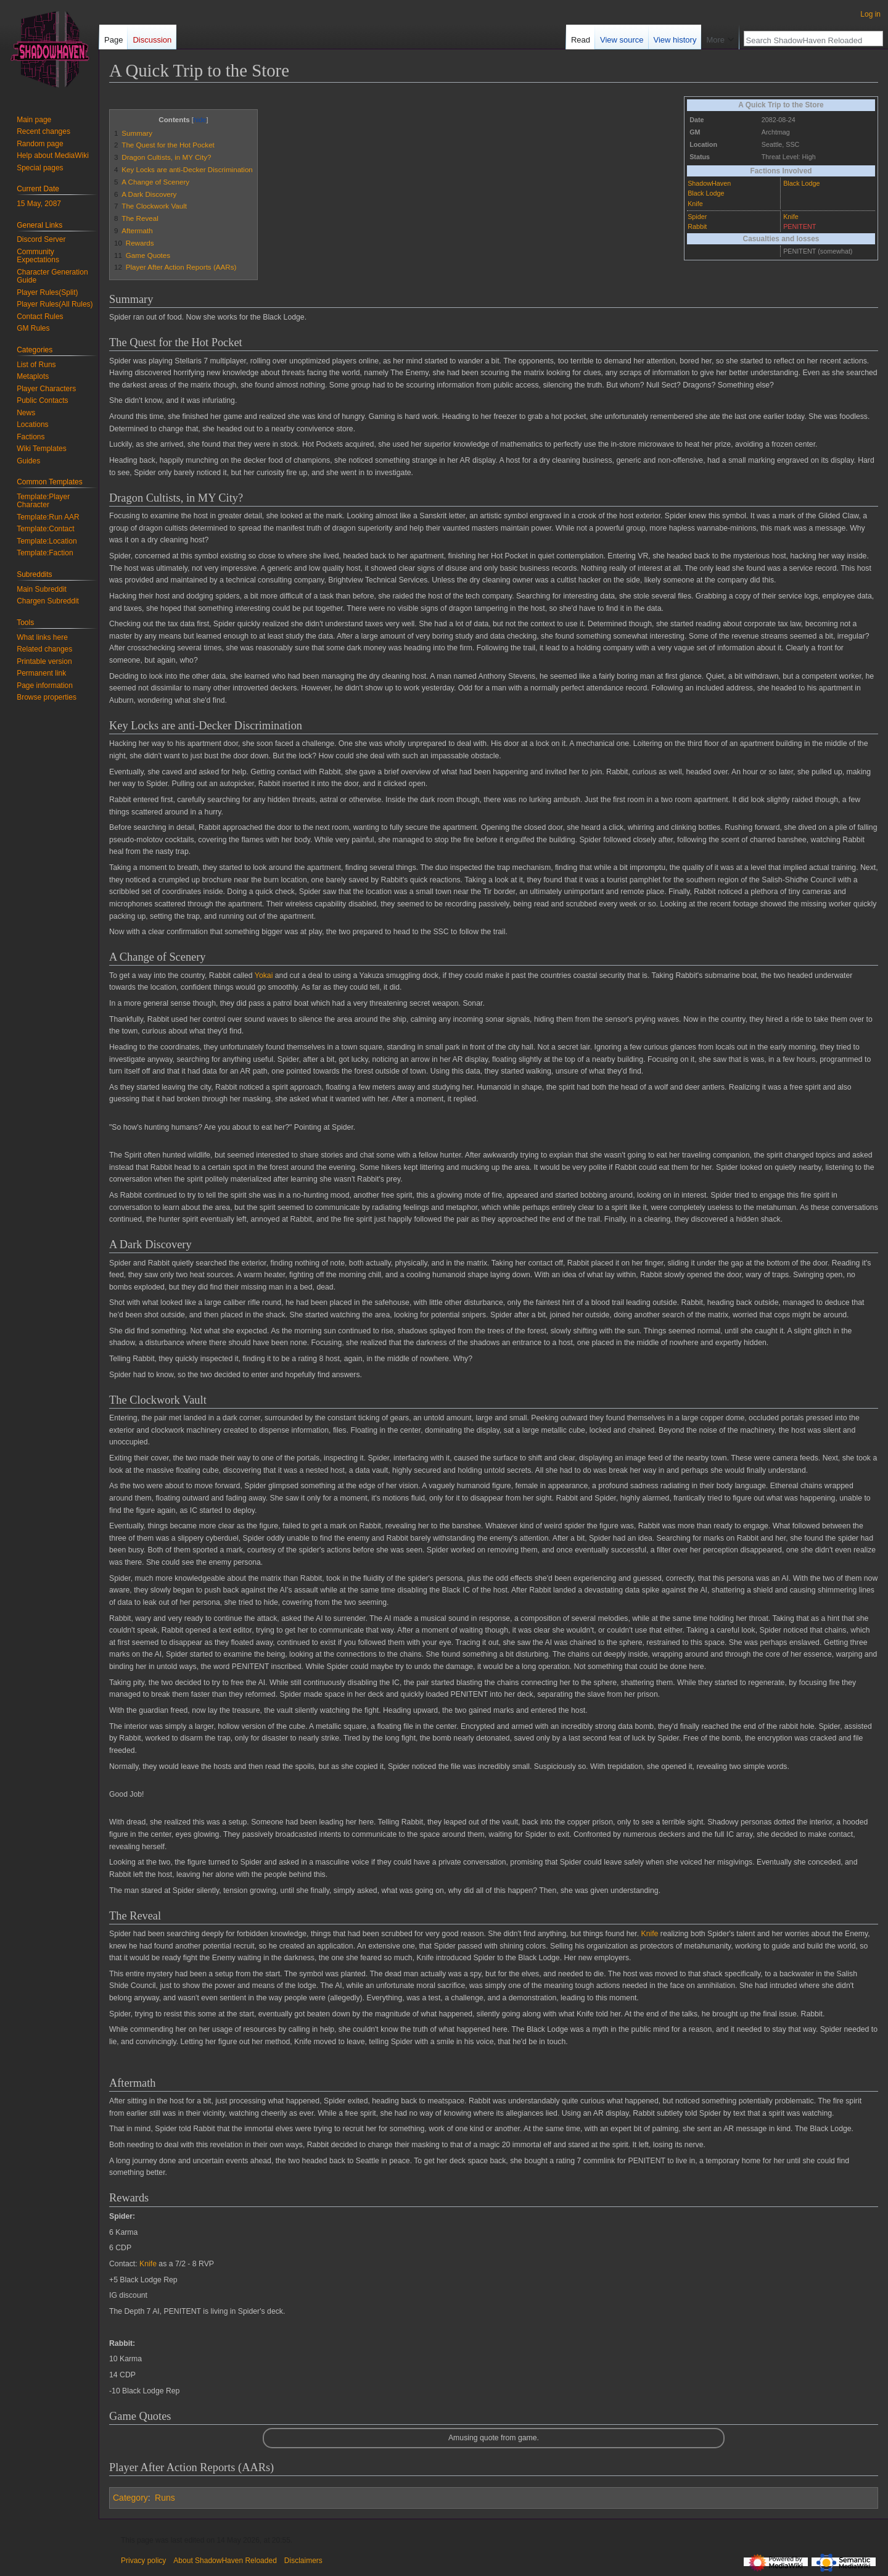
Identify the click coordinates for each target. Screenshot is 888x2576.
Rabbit (697, 226)
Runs (165, 2498)
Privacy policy (143, 2560)
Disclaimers (303, 2560)
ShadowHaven (709, 183)
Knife (695, 203)
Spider (697, 216)
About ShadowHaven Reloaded (224, 2560)
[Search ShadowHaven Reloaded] (806, 40)
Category (130, 2498)
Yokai (264, 975)
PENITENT (799, 226)
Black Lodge (706, 193)
